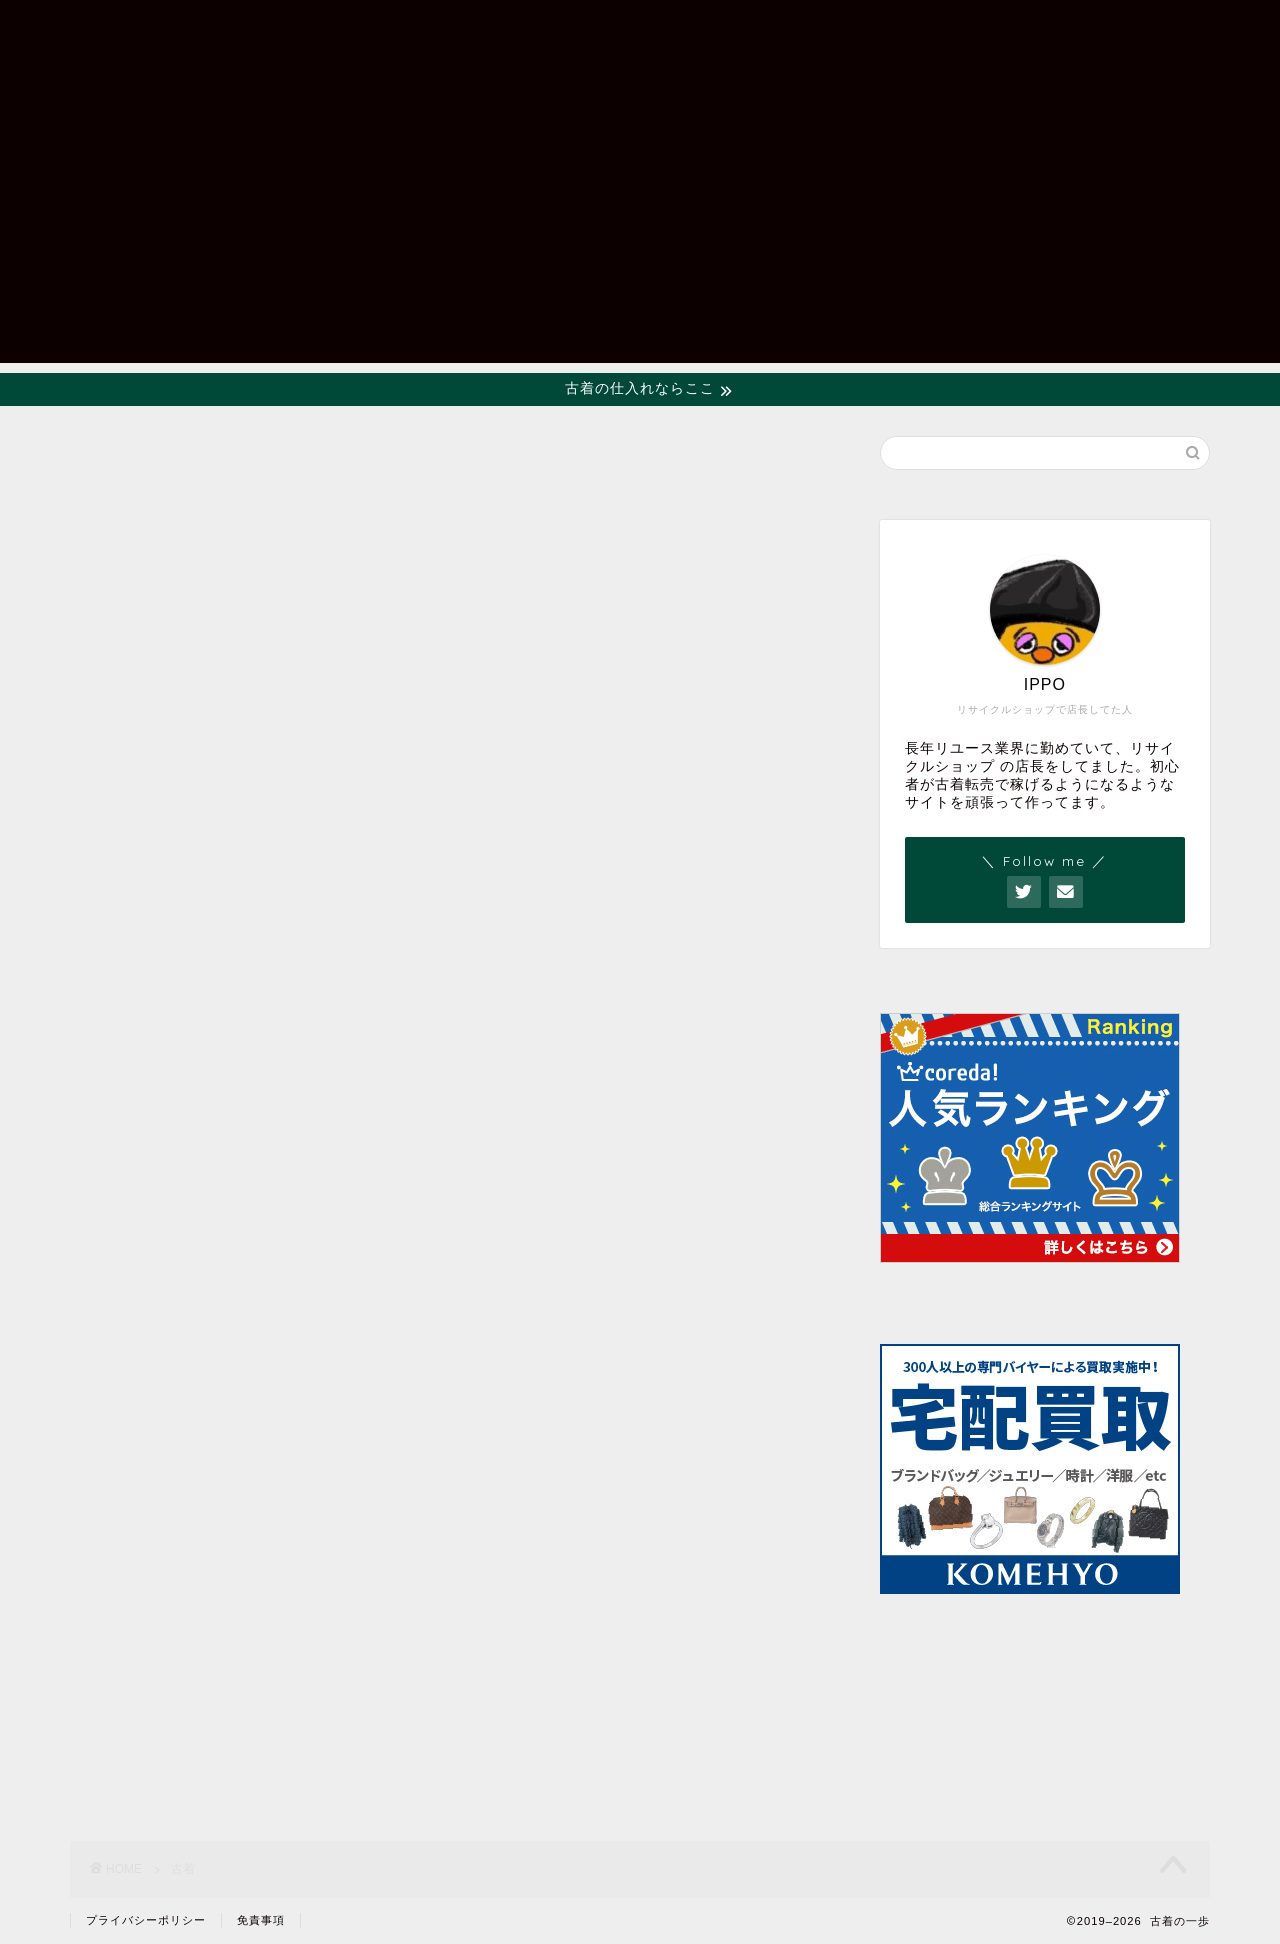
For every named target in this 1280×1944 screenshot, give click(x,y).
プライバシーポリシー (146, 1920)
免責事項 (261, 1920)
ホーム (866, 31)
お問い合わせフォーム (1020, 31)
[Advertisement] (640, 223)
